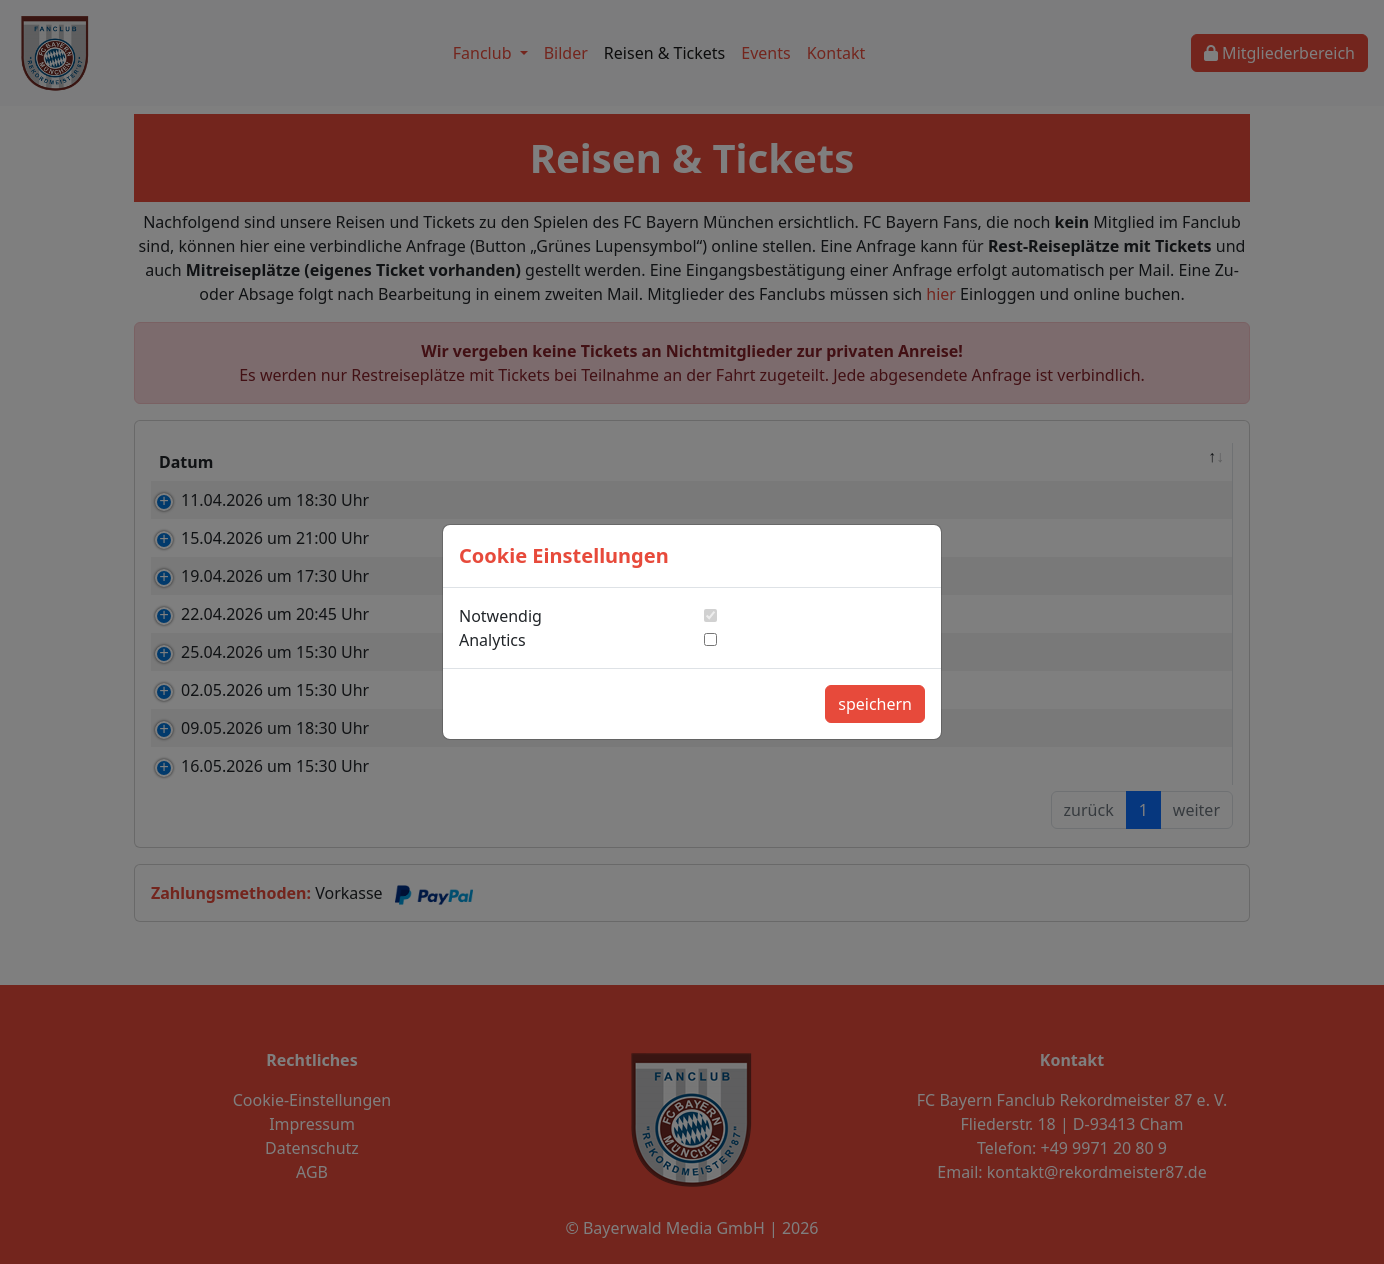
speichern (875, 704)
